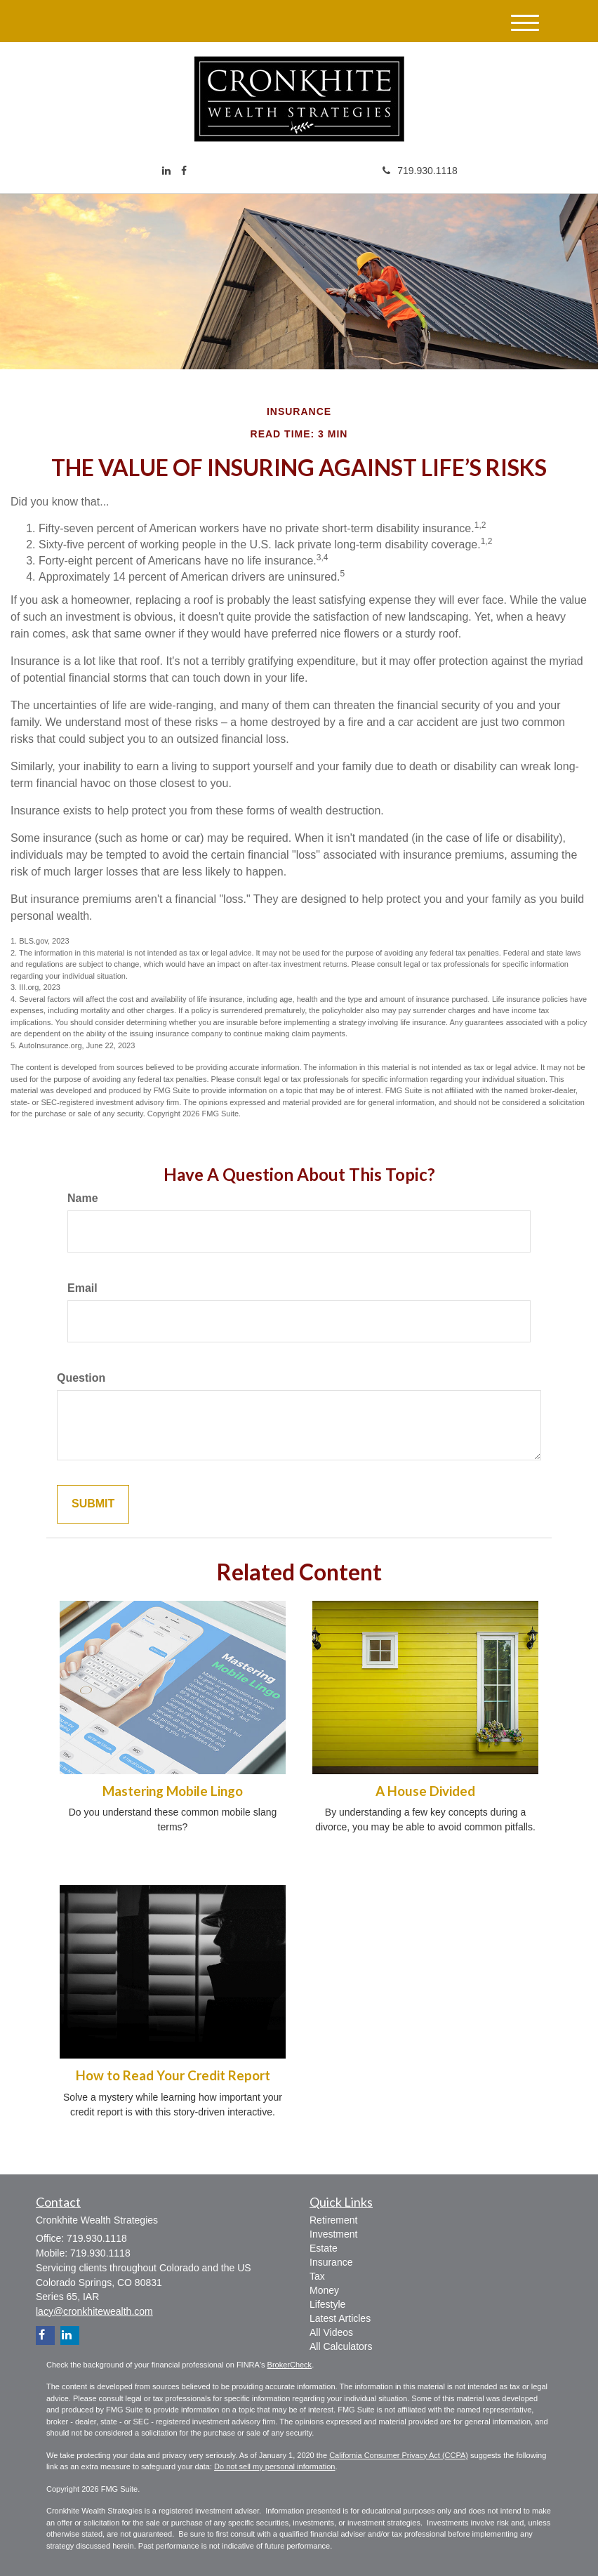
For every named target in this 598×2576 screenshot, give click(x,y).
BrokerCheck (289, 2364)
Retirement (333, 2220)
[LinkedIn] (166, 171)
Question (81, 1378)
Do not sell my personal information (274, 2466)
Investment (333, 2234)
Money (324, 2290)
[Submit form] (93, 1504)
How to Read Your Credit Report (173, 2075)
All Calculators (341, 2346)
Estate (324, 2248)
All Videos (331, 2332)
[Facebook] (184, 171)
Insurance (331, 2262)
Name (82, 1198)
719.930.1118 (420, 170)
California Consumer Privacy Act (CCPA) (398, 2455)
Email (82, 1288)
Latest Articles (340, 2318)
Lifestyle (327, 2304)
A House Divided (425, 1791)
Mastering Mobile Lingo (172, 1791)
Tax (317, 2276)
